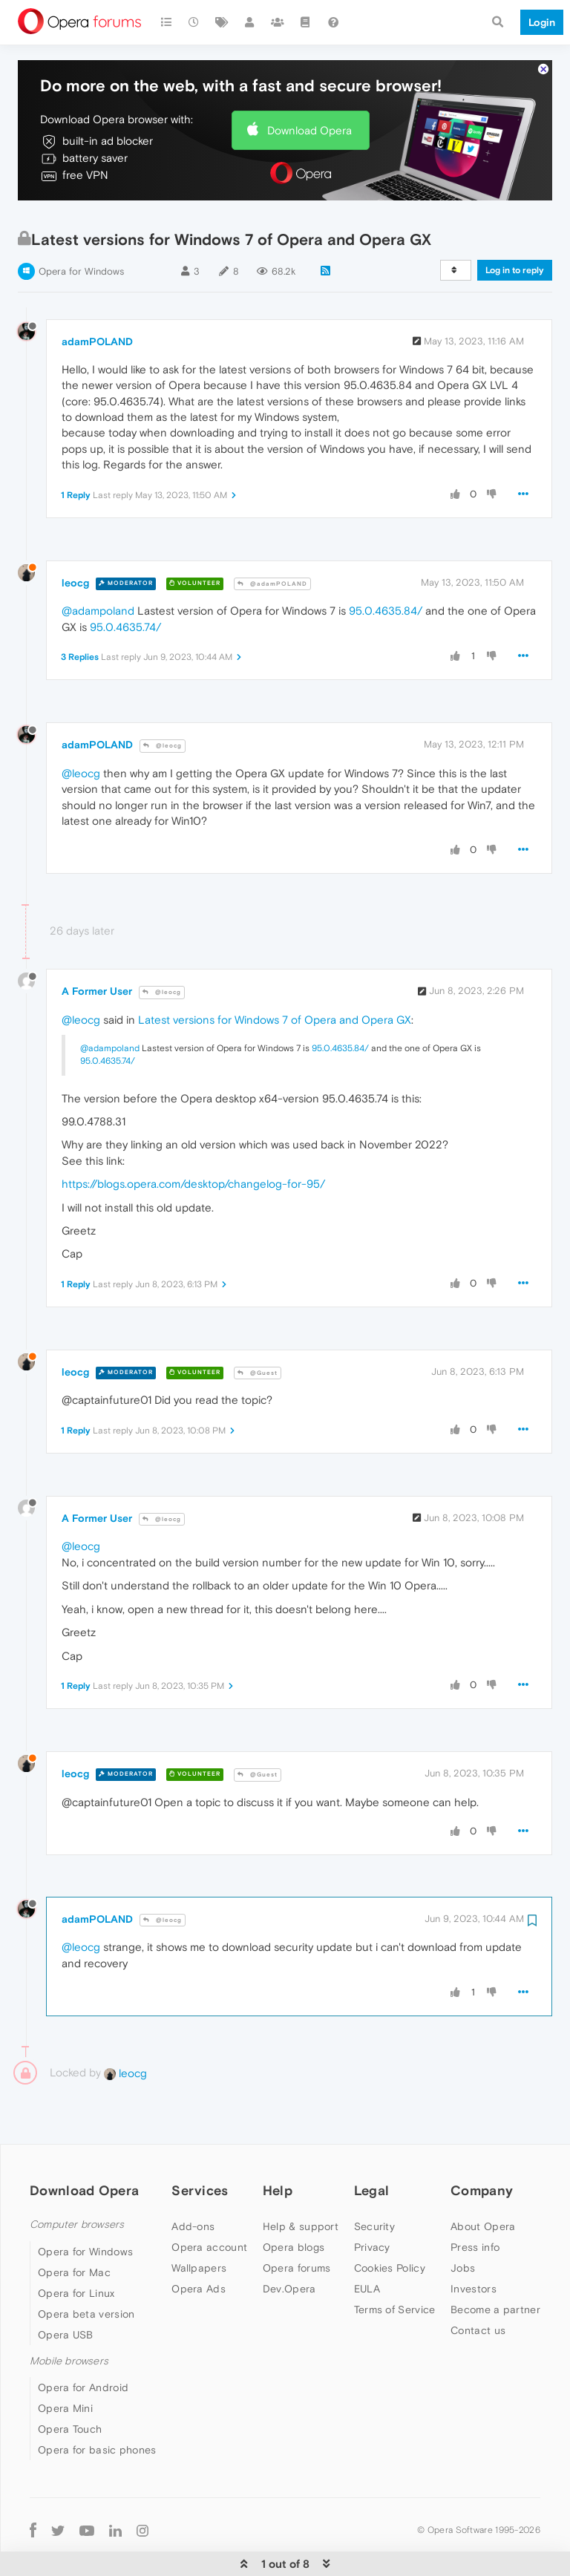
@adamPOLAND (272, 540)
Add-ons (192, 2184)
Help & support (300, 2184)
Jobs (463, 2226)
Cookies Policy (389, 2226)
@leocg (162, 703)
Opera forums (297, 2226)
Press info (475, 2205)
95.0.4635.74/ (125, 584)
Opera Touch (70, 2387)
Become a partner (495, 2267)
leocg (75, 540)
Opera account (209, 2205)
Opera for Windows (81, 229)
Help (277, 2148)
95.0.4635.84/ (385, 568)
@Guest (258, 1330)
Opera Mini (65, 2366)
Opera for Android (83, 2345)
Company (482, 2148)
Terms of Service (395, 2267)
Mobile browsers (69, 2318)
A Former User (97, 949)
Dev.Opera (289, 2246)
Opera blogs (293, 2205)
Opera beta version (86, 2272)
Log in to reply (514, 228)
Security (374, 2184)
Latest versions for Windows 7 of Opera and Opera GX (274, 977)
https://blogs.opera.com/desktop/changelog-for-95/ (193, 1141)
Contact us (478, 2288)
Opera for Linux (76, 2251)
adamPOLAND (97, 299)
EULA (367, 2246)
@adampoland (98, 568)
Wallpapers (198, 2226)
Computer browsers (77, 2182)
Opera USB (66, 2292)
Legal (372, 2148)
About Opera (483, 2184)
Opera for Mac (74, 2230)
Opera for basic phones (97, 2407)
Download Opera (309, 87)
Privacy (372, 2205)
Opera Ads (198, 2246)
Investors (474, 2246)
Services (199, 2148)
